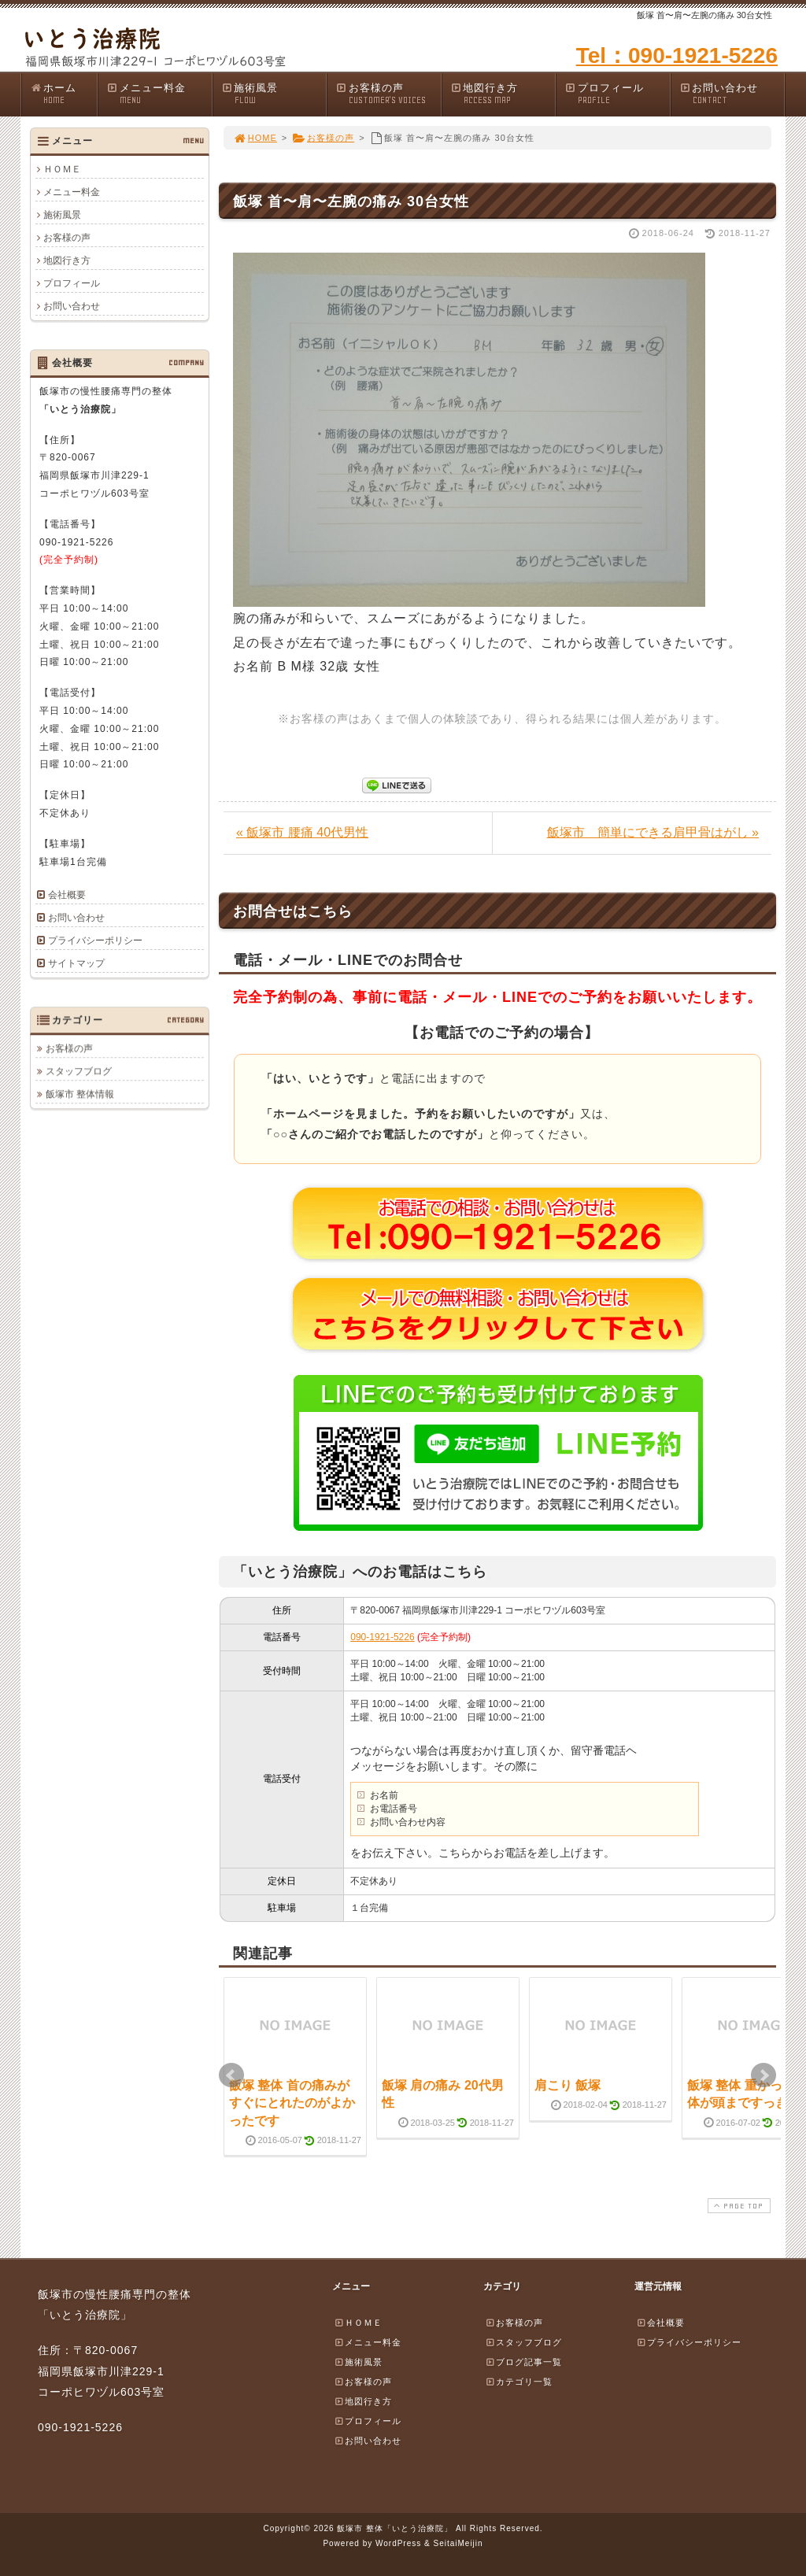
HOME (255, 137)
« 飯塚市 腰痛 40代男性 (302, 832)
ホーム (63, 94)
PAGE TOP (737, 2206)
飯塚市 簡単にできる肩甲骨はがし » (653, 832)
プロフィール (617, 94)
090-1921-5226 (382, 1637)
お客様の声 (388, 94)
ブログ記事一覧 (523, 2362)
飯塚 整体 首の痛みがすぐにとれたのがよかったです (292, 2103)
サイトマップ (76, 963)
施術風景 (274, 94)
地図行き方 (503, 94)
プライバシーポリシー (95, 940)
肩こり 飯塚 (567, 2085)
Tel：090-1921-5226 (677, 55)
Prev (231, 2075)
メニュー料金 (159, 94)
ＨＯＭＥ (62, 169)
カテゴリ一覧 (519, 2381)
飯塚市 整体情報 (80, 1094)
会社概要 (67, 894)
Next (763, 2075)
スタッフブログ (79, 1071)
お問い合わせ (732, 94)
